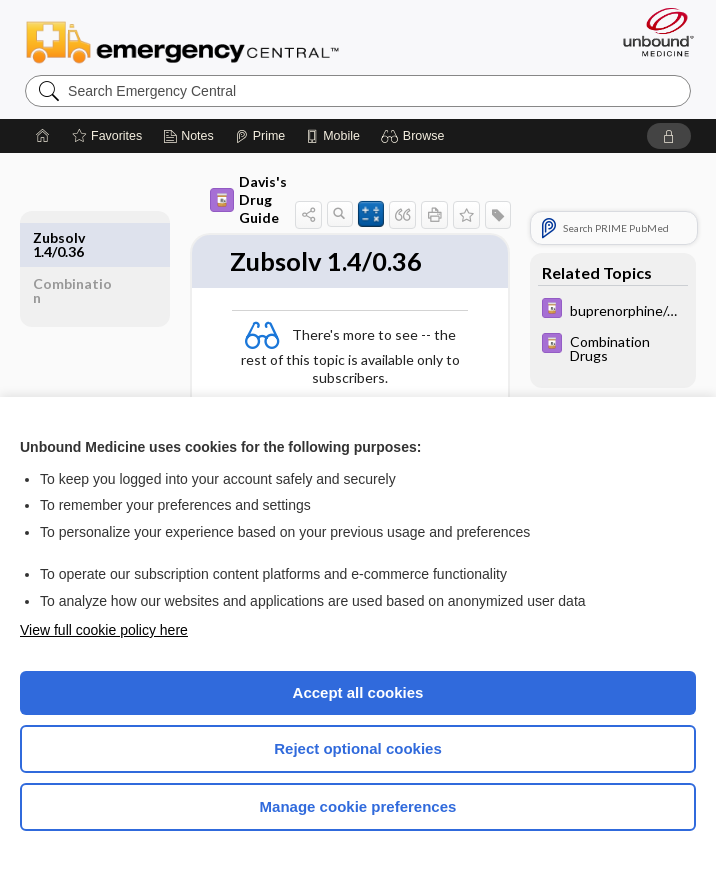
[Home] (43, 136)
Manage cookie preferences (358, 806)
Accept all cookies (358, 692)
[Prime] (260, 136)
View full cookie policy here (104, 630)
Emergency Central (182, 41)
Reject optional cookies (358, 748)
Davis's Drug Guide (248, 199)
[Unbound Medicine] (652, 32)
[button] (415, 136)
